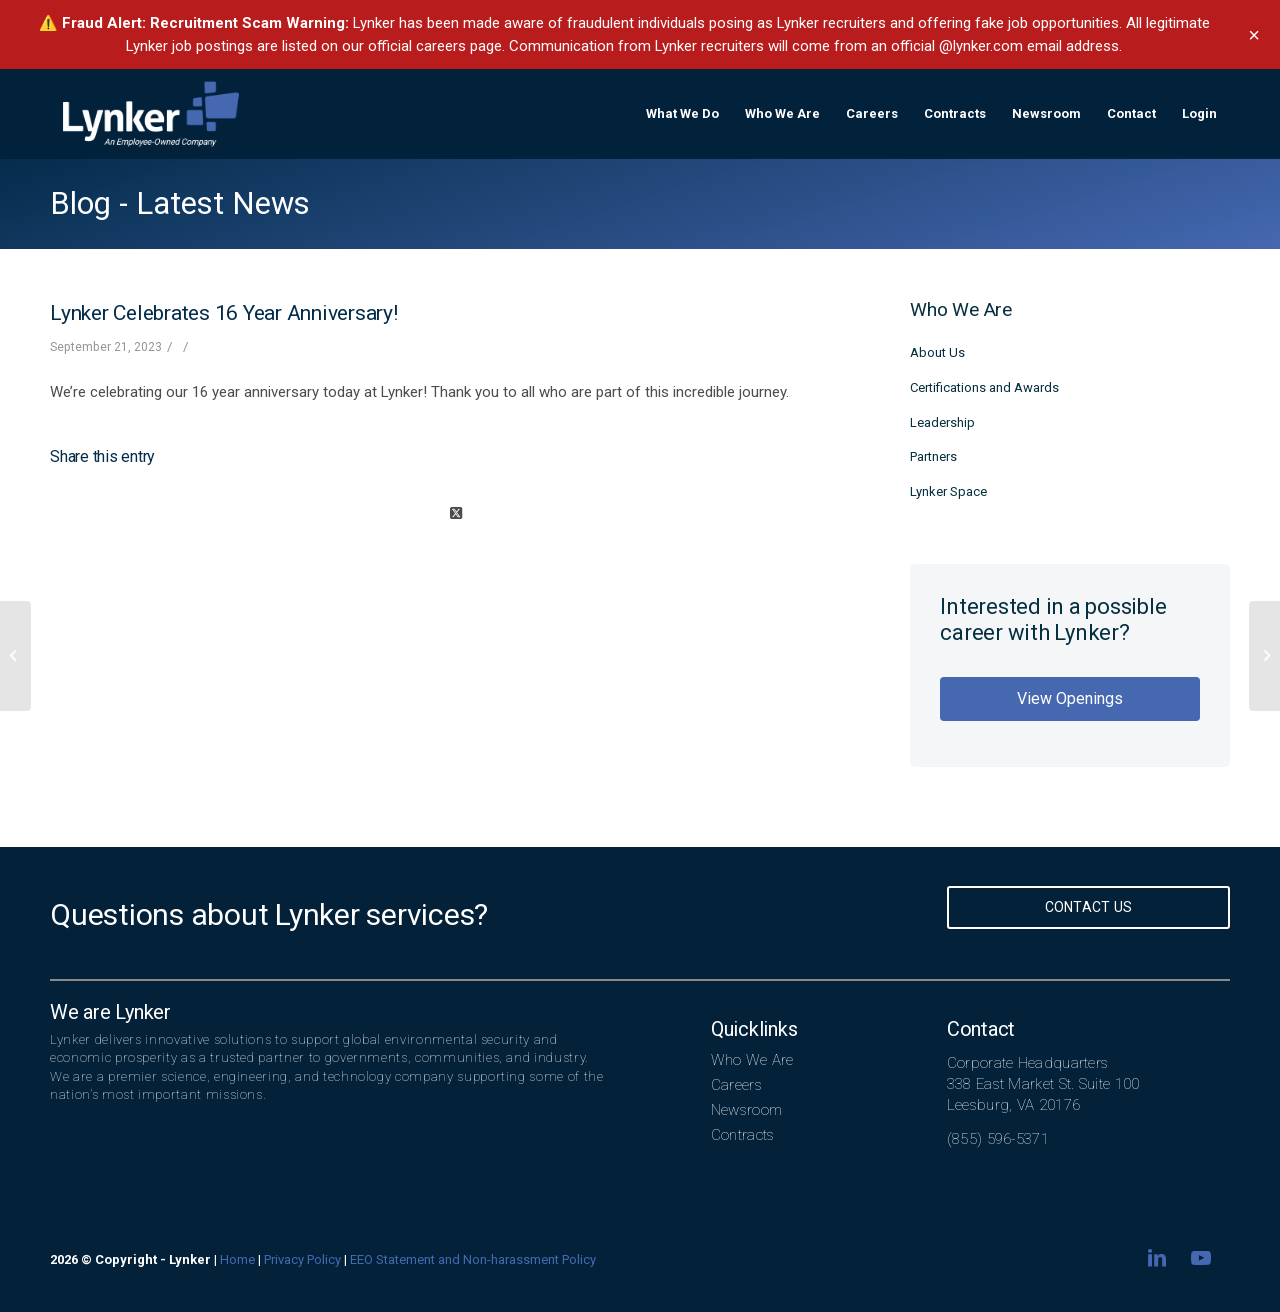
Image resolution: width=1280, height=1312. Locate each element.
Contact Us (1089, 907)
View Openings (1070, 698)
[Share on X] (455, 513)
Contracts (743, 1135)
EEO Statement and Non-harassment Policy (473, 1259)
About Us (937, 352)
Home (237, 1259)
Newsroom (746, 1110)
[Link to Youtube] (1201, 1258)
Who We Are (752, 1060)
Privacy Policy (302, 1259)
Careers (736, 1085)
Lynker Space (948, 491)
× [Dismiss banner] (1254, 35)
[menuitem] (682, 114)
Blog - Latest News (180, 203)
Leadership (942, 422)
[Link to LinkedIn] (1157, 1258)
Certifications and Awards (984, 387)
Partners (933, 456)
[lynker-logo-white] (151, 114)
